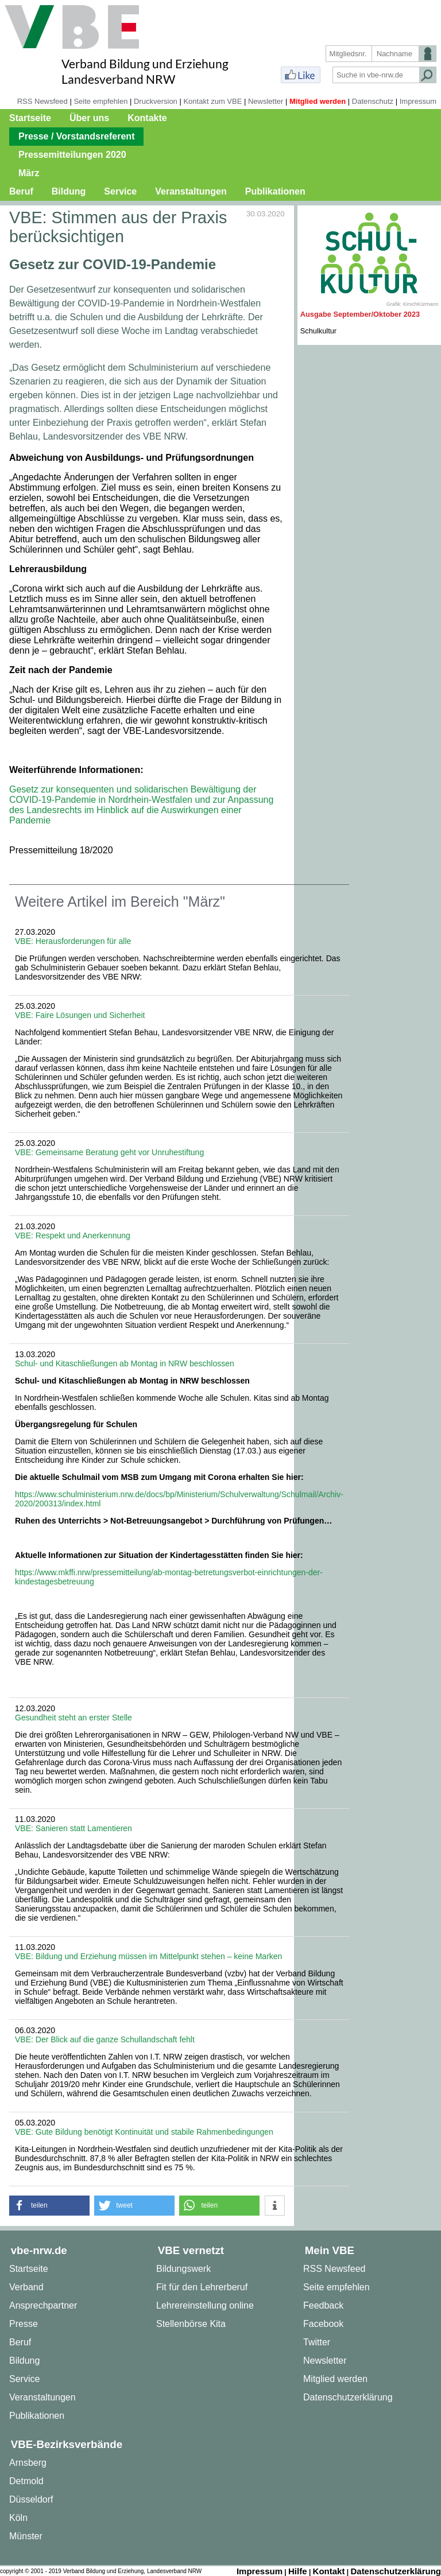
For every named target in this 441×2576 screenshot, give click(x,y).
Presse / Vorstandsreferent (76, 136)
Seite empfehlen (100, 101)
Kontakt (329, 2571)
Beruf (21, 191)
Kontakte (147, 118)
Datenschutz (372, 101)
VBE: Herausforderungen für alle (73, 941)
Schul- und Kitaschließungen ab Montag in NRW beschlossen (124, 1363)
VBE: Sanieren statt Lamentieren (73, 1828)
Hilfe (297, 2571)
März (28, 173)
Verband (26, 2287)
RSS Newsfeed (42, 101)
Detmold (26, 2481)
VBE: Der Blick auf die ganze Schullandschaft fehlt (105, 2039)
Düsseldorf (31, 2499)
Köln (18, 2518)
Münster (25, 2536)
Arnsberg (28, 2463)
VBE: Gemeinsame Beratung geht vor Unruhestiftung (109, 1152)
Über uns (89, 118)
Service (120, 191)
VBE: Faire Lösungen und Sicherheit (80, 1015)
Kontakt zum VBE (212, 101)
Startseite (30, 118)
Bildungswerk (183, 2269)
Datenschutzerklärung (348, 2397)
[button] (49, 2206)
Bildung (69, 191)
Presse (23, 2324)
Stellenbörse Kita (191, 2324)
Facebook (323, 2324)
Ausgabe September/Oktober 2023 (360, 314)
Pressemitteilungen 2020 (72, 155)
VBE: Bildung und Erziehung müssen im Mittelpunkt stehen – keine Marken (148, 1956)
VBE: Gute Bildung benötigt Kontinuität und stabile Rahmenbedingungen (144, 2131)
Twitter (316, 2342)
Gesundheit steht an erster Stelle (73, 1717)
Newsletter (265, 101)
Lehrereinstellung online (205, 2305)
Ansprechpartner (43, 2305)
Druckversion (155, 101)
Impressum (418, 101)
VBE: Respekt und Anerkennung (72, 1235)
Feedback (323, 2305)
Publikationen (275, 191)
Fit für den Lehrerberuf (201, 2287)
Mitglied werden (317, 101)
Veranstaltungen (190, 191)
